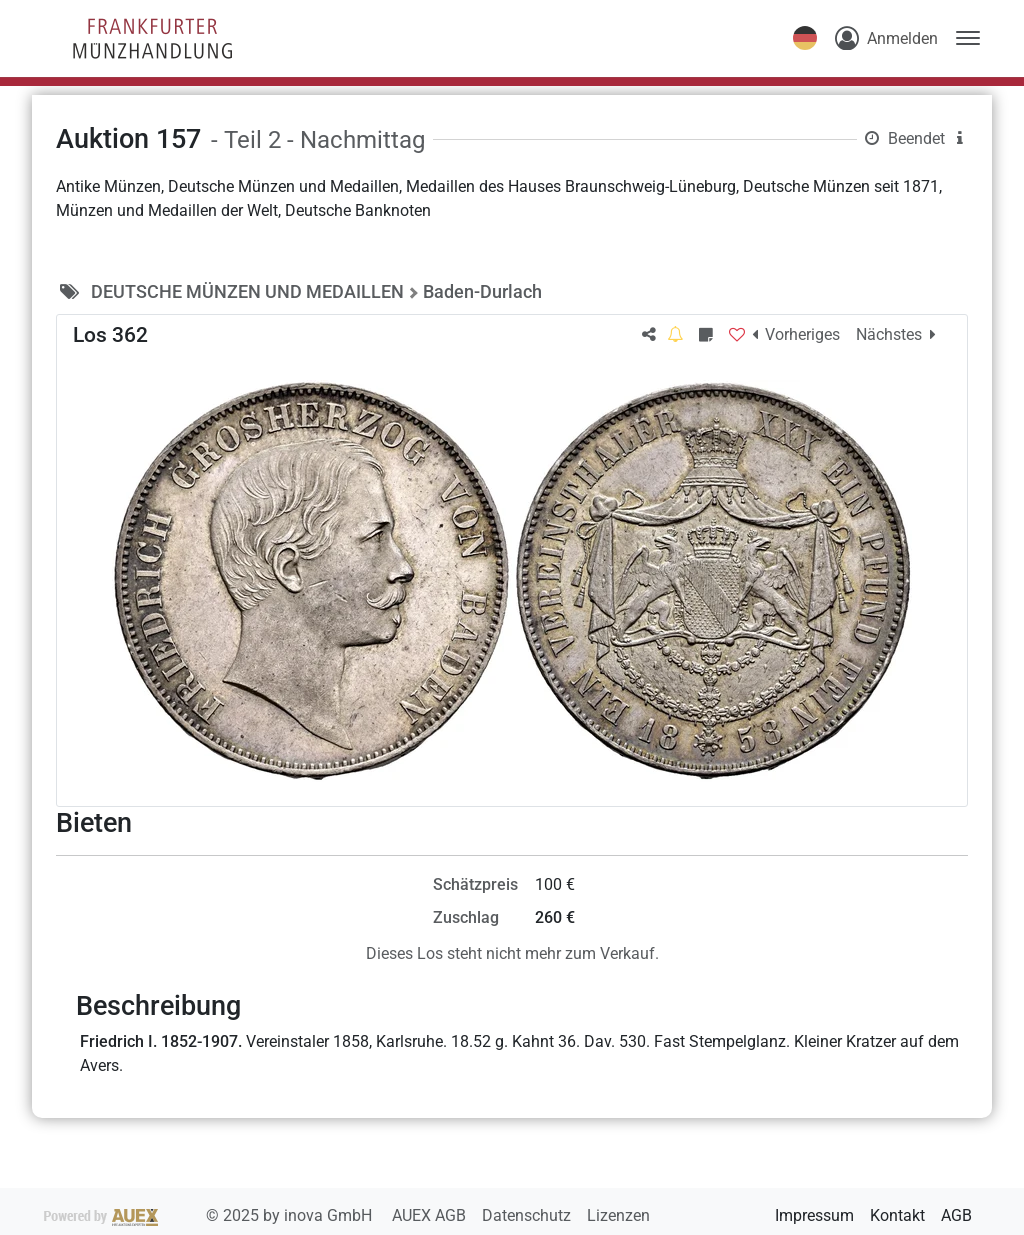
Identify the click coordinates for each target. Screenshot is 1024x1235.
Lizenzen (618, 1215)
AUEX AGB (431, 1215)
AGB (956, 1215)
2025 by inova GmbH (210, 1215)
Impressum (814, 1215)
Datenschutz (528, 1215)
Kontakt (897, 1215)
